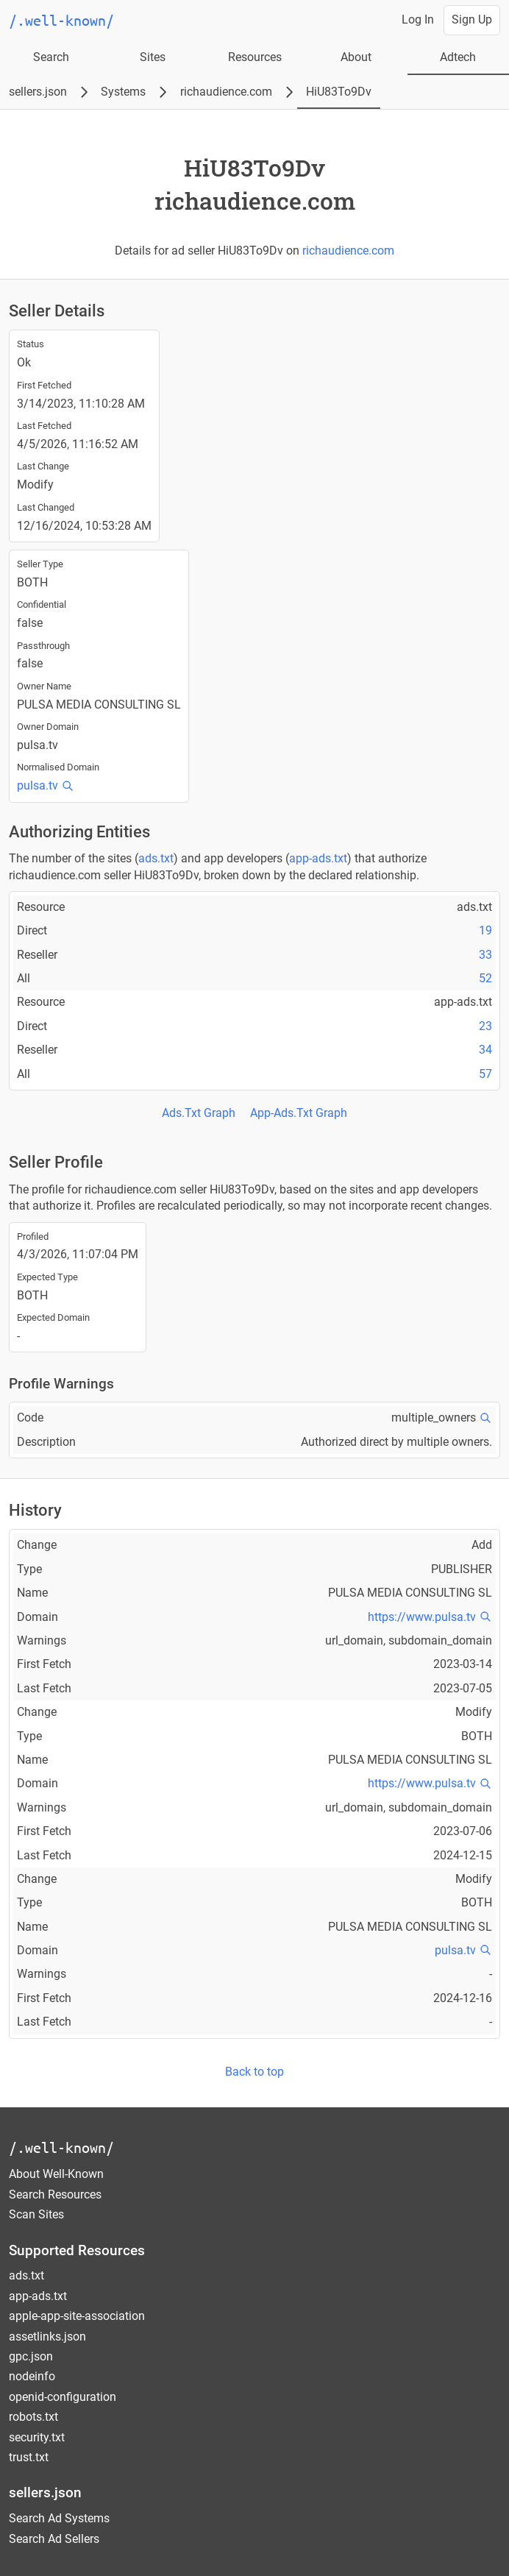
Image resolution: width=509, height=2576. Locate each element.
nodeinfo (32, 2376)
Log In (418, 19)
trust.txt (29, 2457)
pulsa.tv (37, 785)
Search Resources (55, 2194)
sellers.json (38, 92)
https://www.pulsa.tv (422, 1617)
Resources (255, 57)
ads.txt (156, 858)
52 (485, 978)
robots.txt (33, 2417)
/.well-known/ (61, 2147)
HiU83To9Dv (338, 92)
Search (51, 57)
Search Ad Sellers (54, 2539)
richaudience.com (226, 92)
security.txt (37, 2437)
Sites (152, 57)
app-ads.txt (318, 858)
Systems (123, 92)
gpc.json (31, 2356)
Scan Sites (36, 2214)
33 (485, 955)
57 (485, 1074)
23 (485, 1026)
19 (485, 930)
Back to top (254, 2072)
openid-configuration (62, 2397)
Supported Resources (77, 2250)
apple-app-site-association (77, 2316)
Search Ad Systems (59, 2518)
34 (485, 1050)
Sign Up (472, 19)
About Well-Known (56, 2174)
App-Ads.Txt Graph (298, 1113)
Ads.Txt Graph (198, 1113)
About (356, 57)
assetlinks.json (47, 2336)
